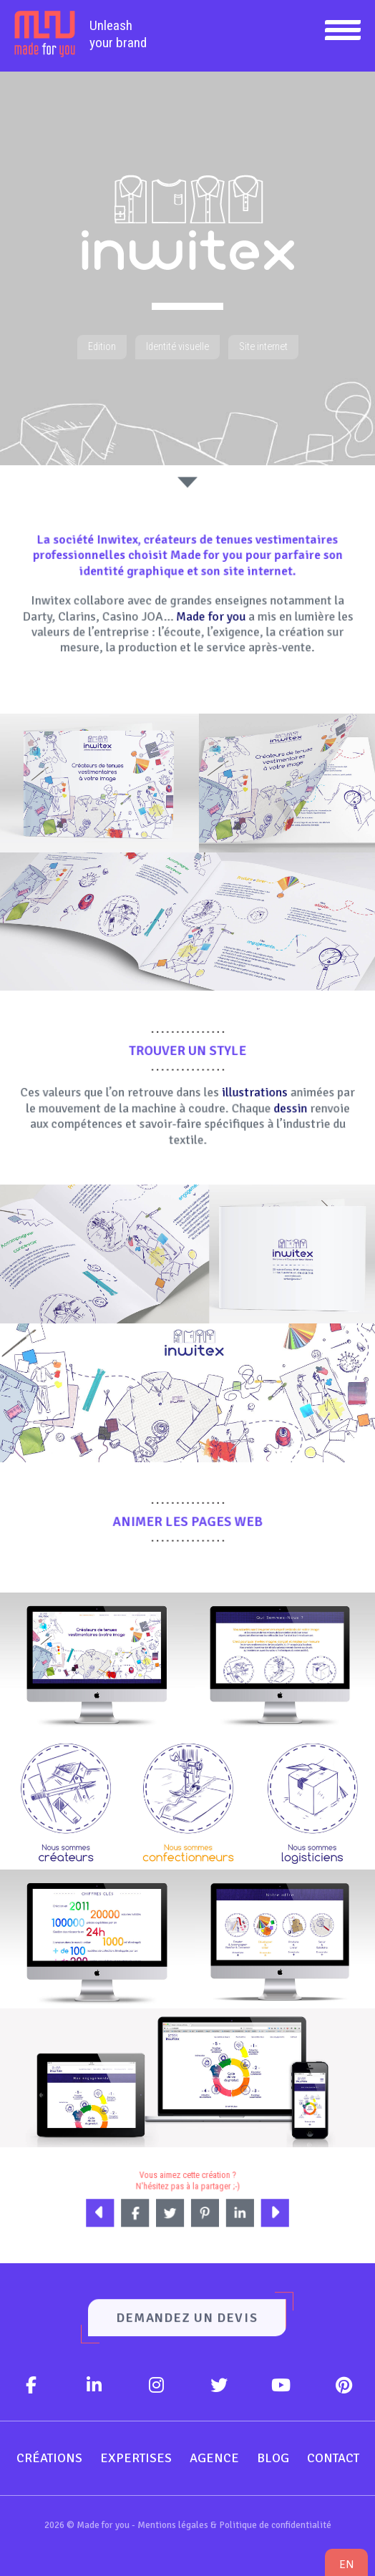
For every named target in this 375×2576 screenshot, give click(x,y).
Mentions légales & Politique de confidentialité (234, 2525)
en (346, 2564)
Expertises (136, 2458)
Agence (214, 2458)
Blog (273, 2458)
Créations (49, 2458)
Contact (333, 2458)
